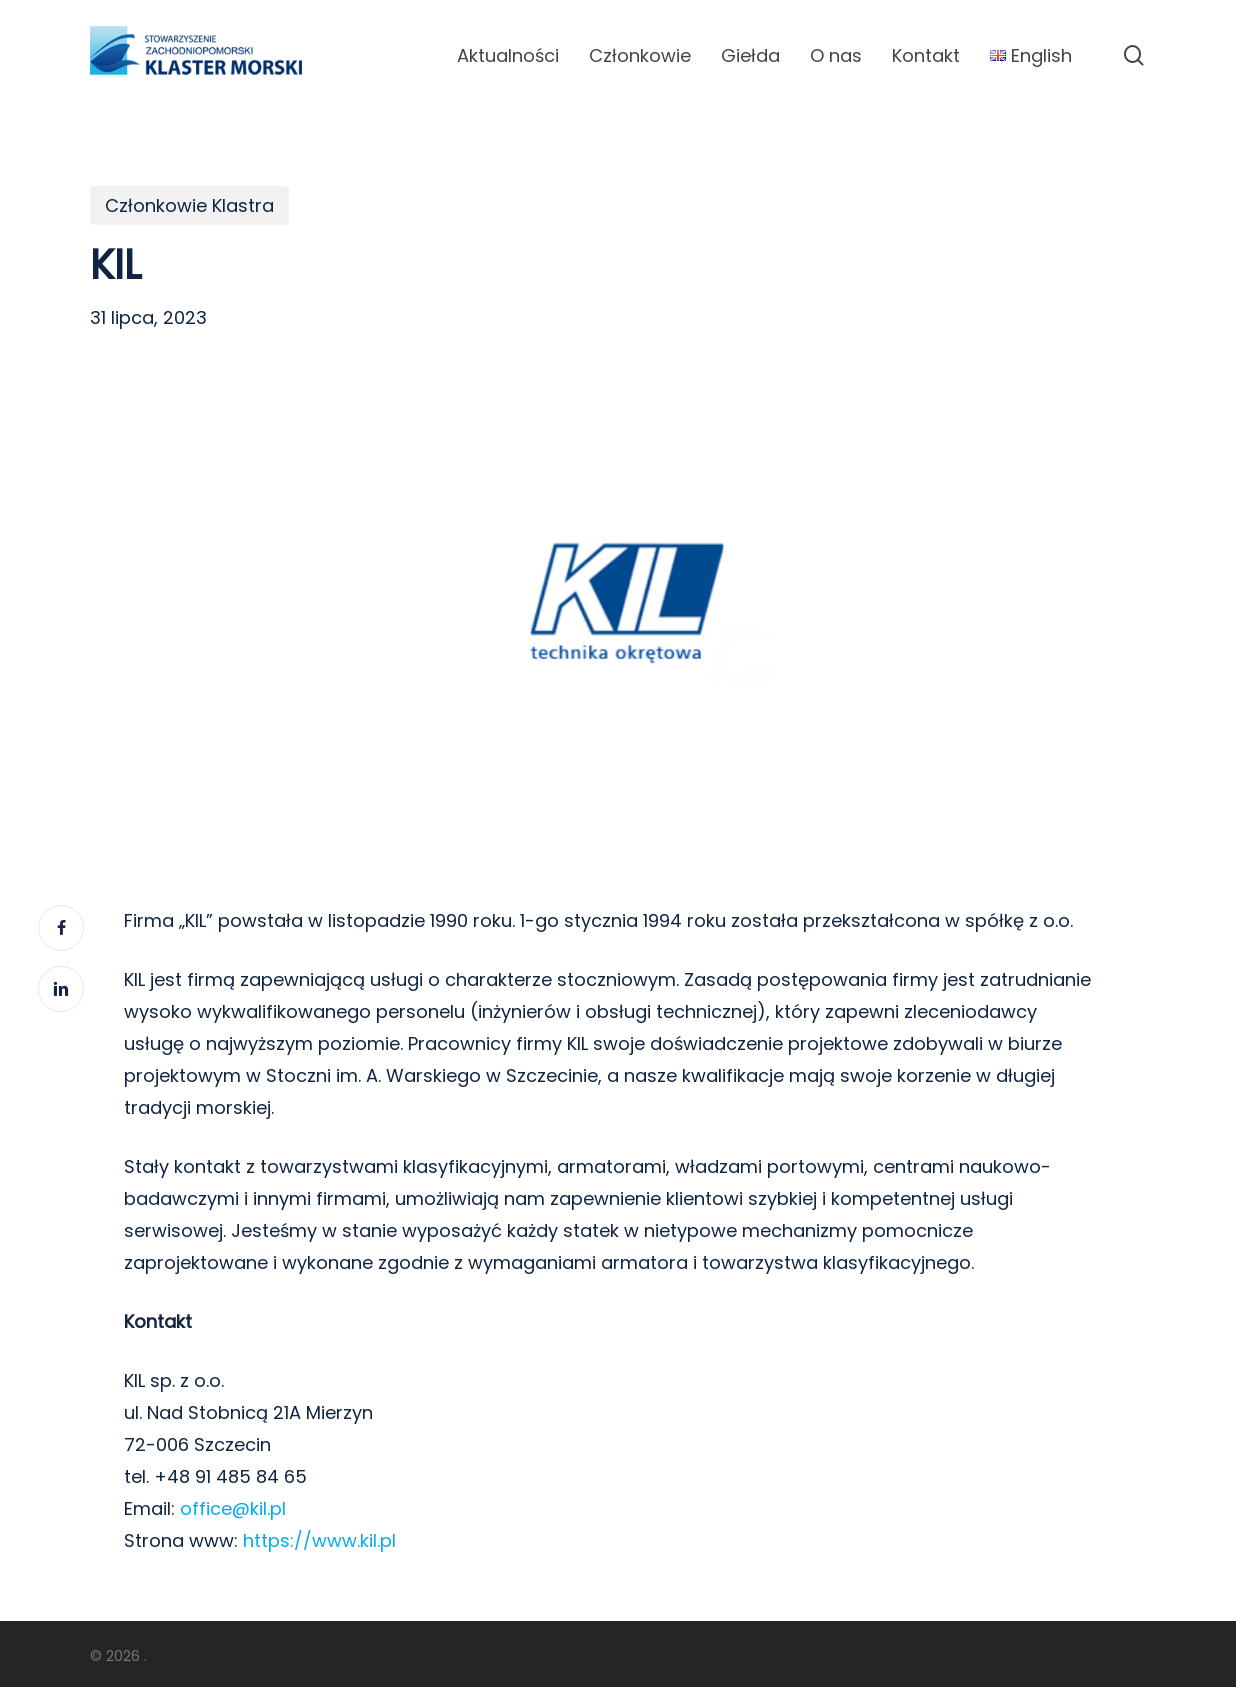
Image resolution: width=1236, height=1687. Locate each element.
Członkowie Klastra (189, 205)
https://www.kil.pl (319, 1540)
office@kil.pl (233, 1508)
